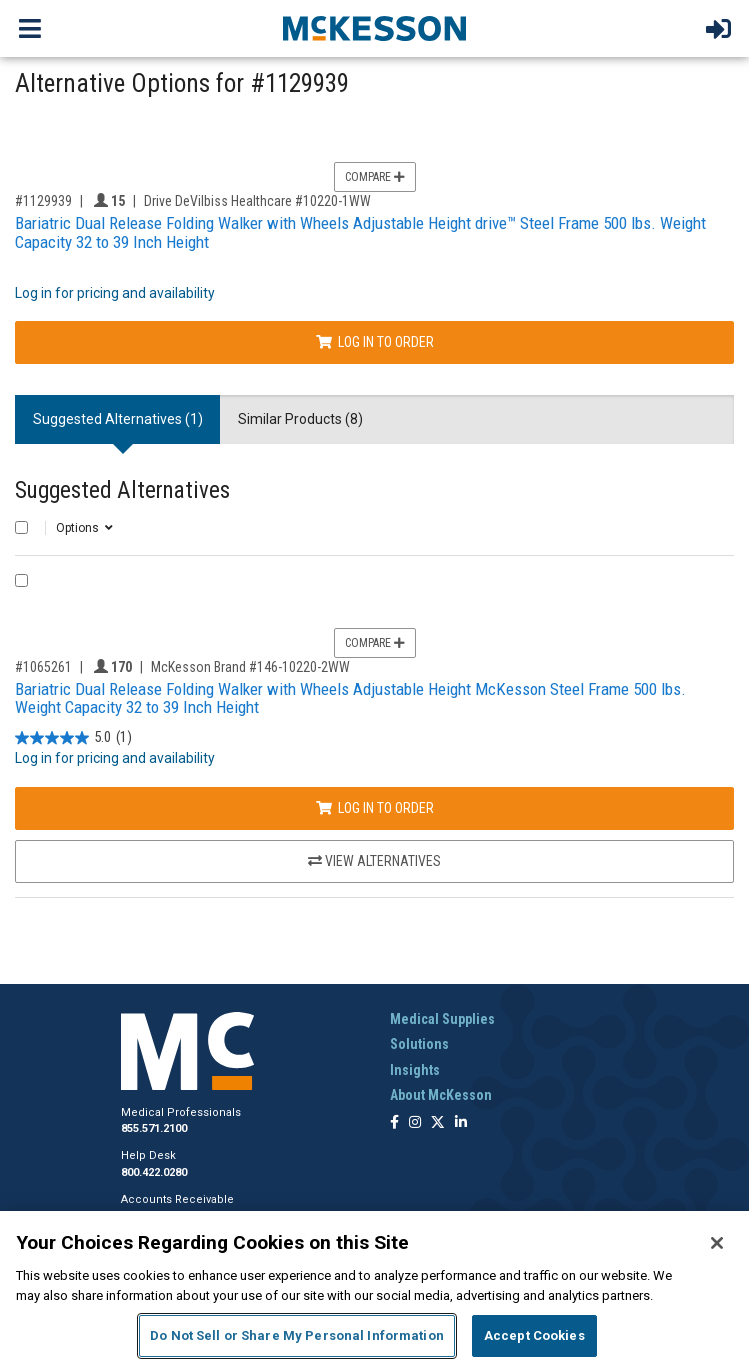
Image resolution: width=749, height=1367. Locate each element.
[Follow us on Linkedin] (461, 1123)
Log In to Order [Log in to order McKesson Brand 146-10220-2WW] (375, 808)
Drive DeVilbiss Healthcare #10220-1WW (257, 201)
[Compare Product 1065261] (21, 580)
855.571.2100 (154, 1128)
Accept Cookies (534, 1335)
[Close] (717, 1243)
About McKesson (441, 1095)
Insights (415, 1070)
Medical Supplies (442, 1019)
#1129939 (43, 201)
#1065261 (43, 667)
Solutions (419, 1044)
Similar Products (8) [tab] (300, 419)
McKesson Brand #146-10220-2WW (250, 667)
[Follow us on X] (438, 1123)
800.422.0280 (154, 1172)
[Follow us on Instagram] (415, 1123)
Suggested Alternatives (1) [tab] (118, 419)
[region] (374, 1289)
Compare (375, 177)
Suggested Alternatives (122, 490)
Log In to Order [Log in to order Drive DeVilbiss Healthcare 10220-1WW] (375, 342)
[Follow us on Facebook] (394, 1123)
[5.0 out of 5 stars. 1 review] (73, 737)
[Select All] (21, 527)
